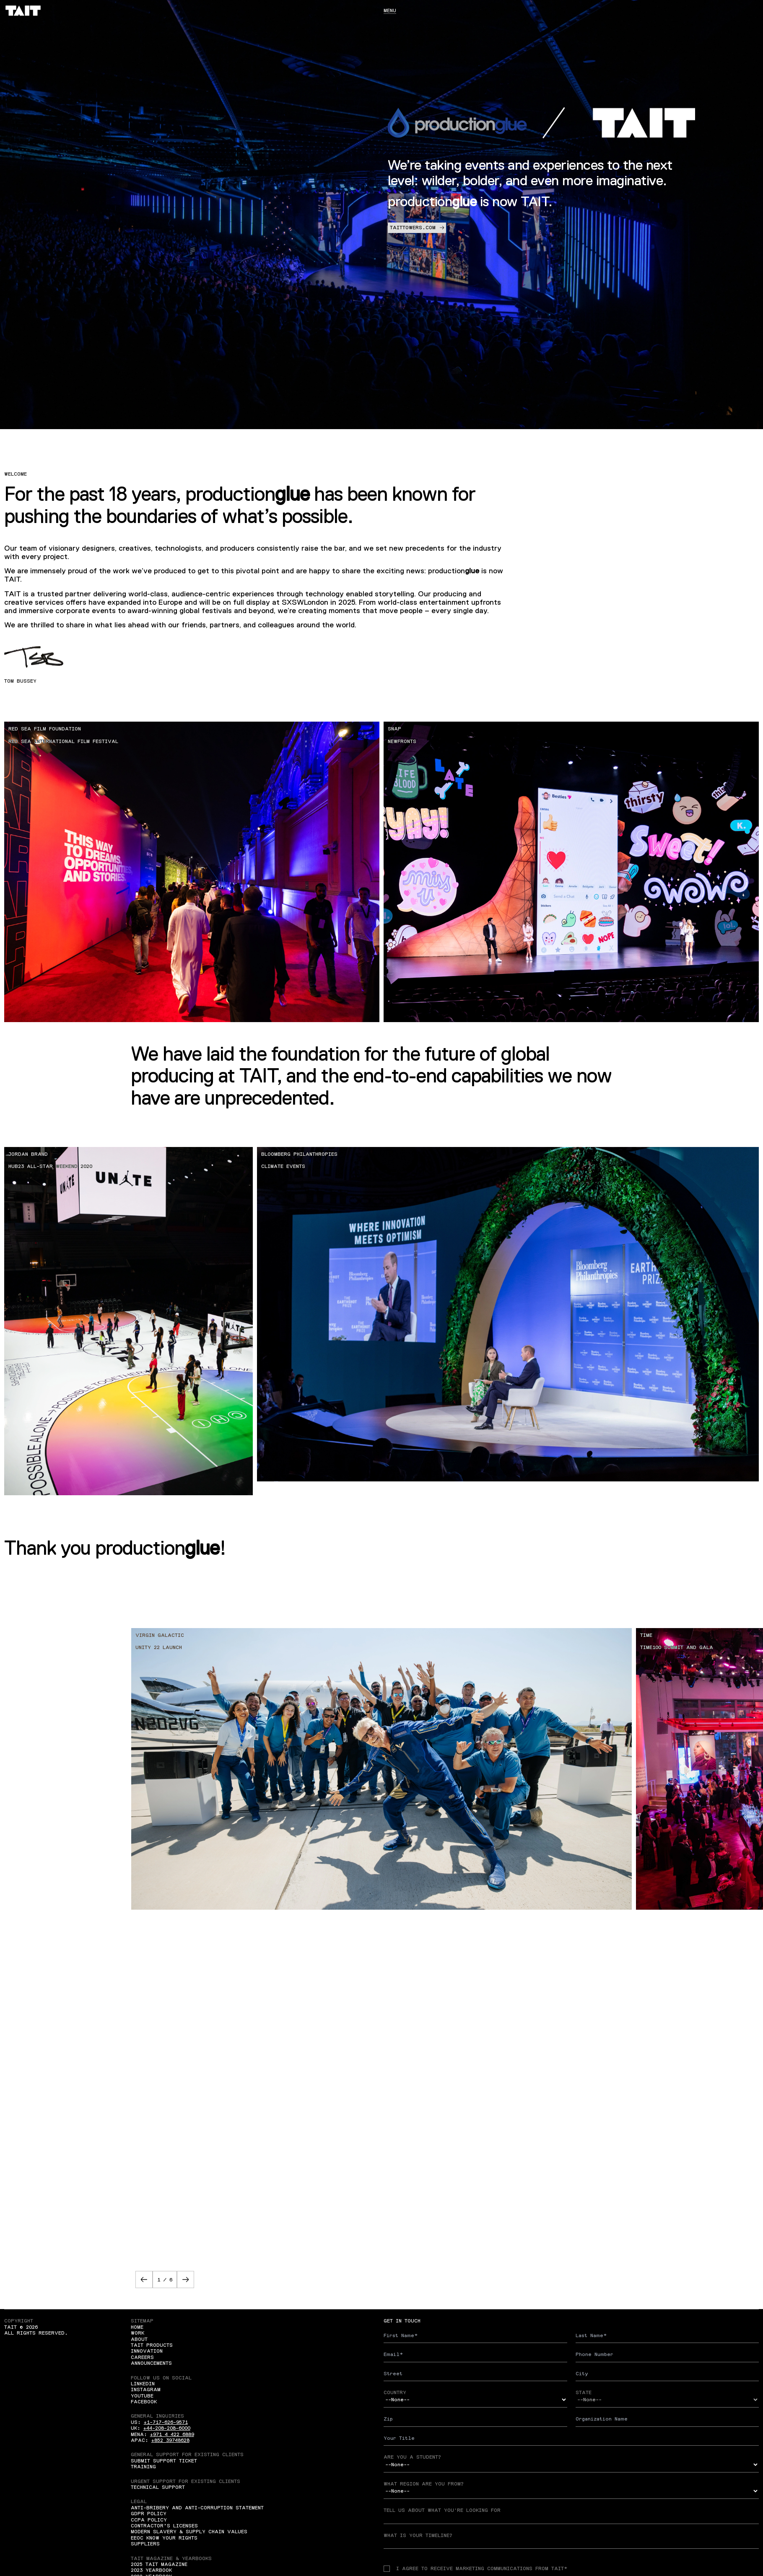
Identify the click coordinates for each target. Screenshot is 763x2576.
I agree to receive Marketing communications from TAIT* (475, 2568)
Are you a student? (412, 2457)
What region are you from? (424, 2484)
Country (395, 2392)
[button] (144, 2279)
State (584, 2392)
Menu (390, 10)
